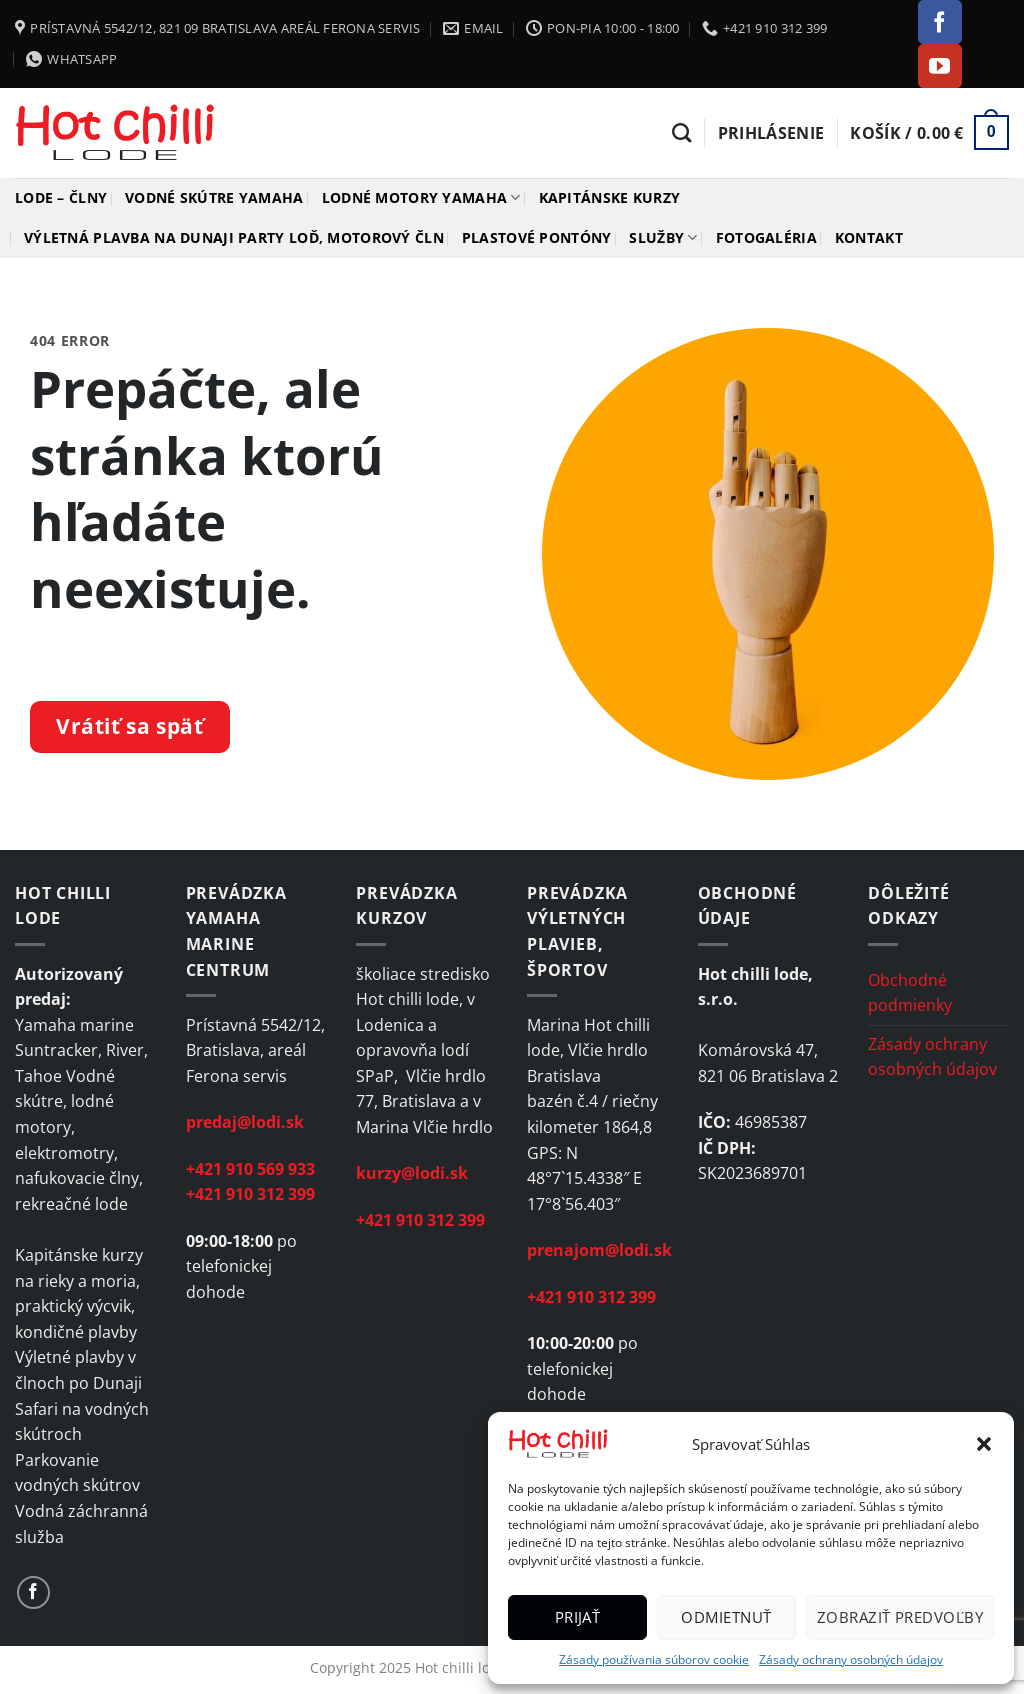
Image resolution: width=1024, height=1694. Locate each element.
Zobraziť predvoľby (900, 1617)
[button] (984, 1444)
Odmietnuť (726, 1617)
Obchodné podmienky (910, 993)
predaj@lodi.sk (245, 1122)
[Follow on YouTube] (940, 66)
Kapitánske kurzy (610, 197)
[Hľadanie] (681, 132)
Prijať (578, 1617)
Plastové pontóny (537, 237)
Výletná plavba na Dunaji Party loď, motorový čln (234, 237)
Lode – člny (61, 197)
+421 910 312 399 (250, 1194)
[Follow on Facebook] (940, 22)
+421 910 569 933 (250, 1169)
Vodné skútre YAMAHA (214, 197)
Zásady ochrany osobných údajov (851, 1659)
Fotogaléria (766, 237)
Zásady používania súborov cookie (654, 1659)
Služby (663, 238)
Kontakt (869, 237)
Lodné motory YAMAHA (421, 198)
